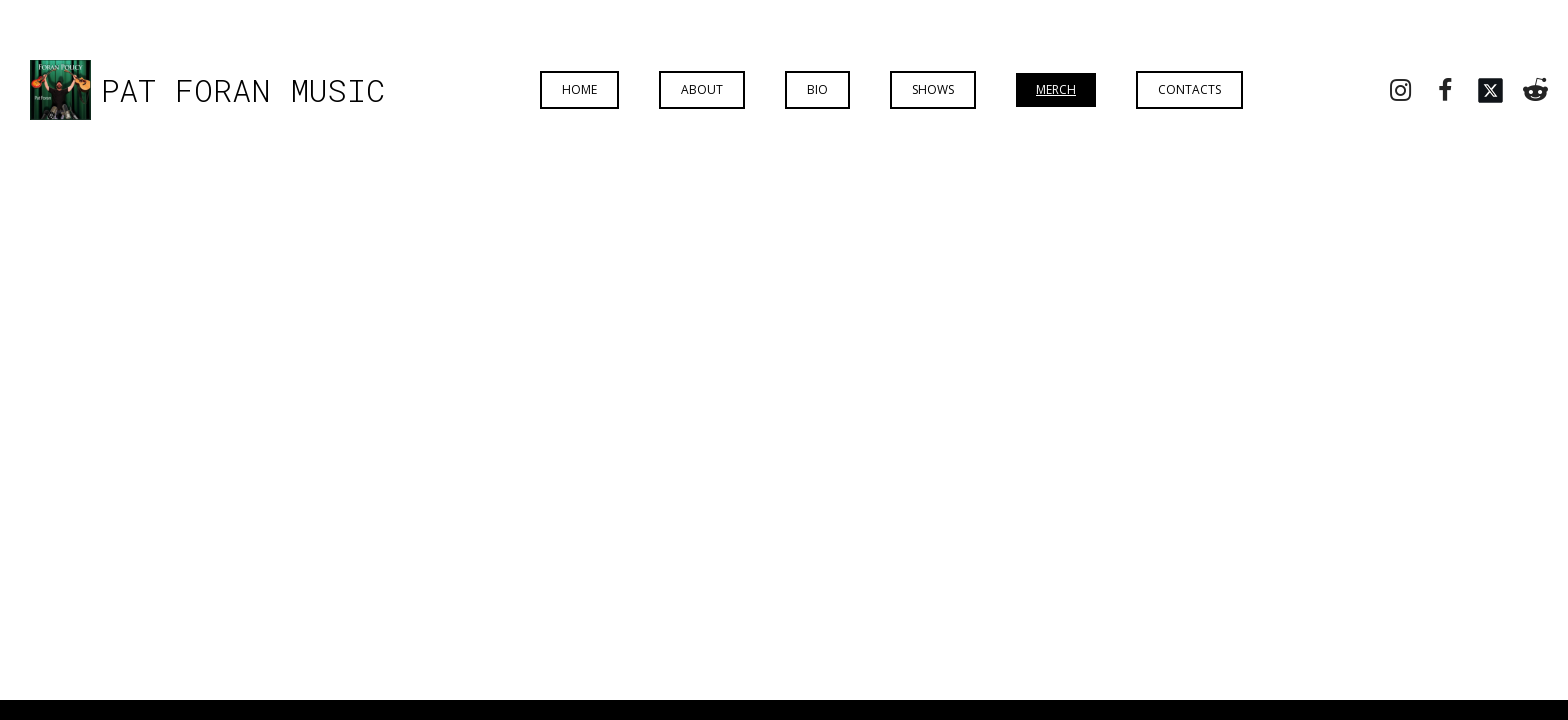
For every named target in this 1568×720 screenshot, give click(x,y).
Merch (1056, 89)
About (702, 89)
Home (579, 89)
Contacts (1189, 89)
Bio (817, 89)
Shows (933, 89)
